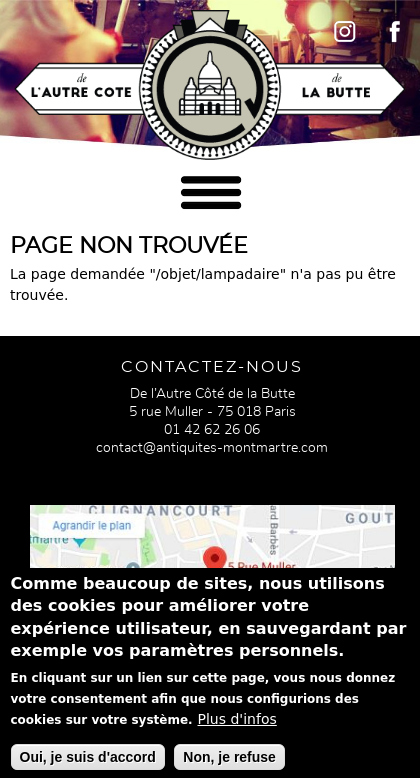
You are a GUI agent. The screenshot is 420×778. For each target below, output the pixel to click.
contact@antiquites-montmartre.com (212, 448)
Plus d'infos (237, 732)
